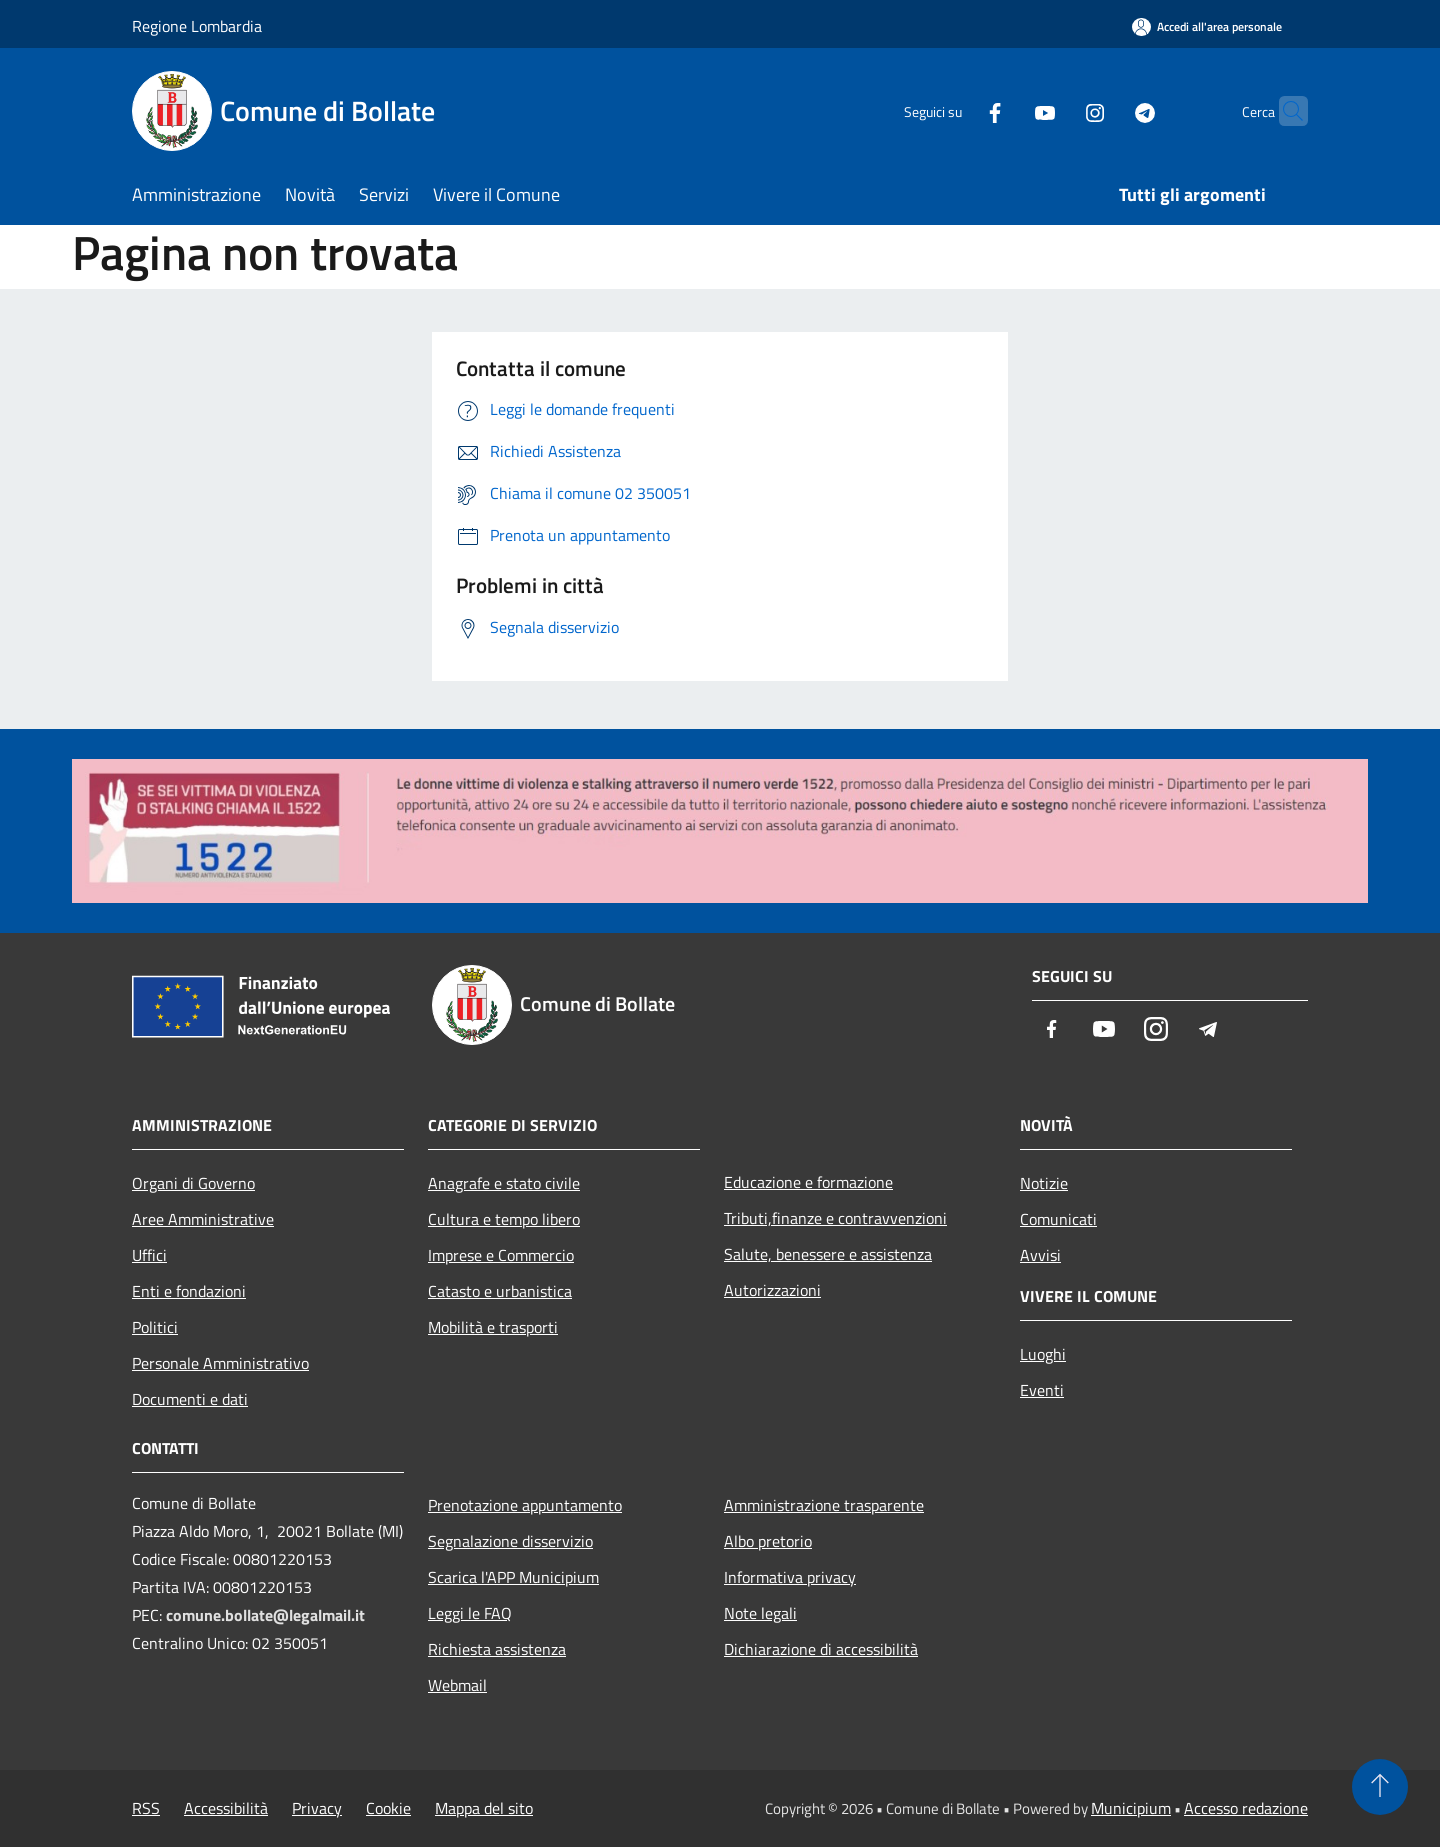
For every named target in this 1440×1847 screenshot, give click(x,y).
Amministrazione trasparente (824, 1505)
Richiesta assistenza (497, 1649)
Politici (155, 1327)
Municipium (1131, 1808)
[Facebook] (956, 110)
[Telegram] (1106, 110)
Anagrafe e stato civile (504, 1183)
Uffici (149, 1255)
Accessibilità (226, 1808)
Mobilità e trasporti (493, 1327)
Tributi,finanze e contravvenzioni (835, 1218)
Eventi (1042, 1390)
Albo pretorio (768, 1541)
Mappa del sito (484, 1808)
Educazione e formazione (808, 1182)
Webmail (457, 1685)
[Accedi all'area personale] (1207, 26)
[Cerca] (1284, 111)
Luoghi (1043, 1354)
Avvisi (1040, 1255)
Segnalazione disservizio (510, 1541)
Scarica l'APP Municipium (513, 1577)
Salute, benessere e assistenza (828, 1254)
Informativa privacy (790, 1577)
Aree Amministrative (203, 1219)
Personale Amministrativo (220, 1363)
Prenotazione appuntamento (525, 1505)
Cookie (388, 1808)
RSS (146, 1808)
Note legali (760, 1613)
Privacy (317, 1808)
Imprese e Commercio (501, 1255)
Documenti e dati (190, 1399)
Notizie (1044, 1183)
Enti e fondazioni (189, 1291)
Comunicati (1058, 1219)
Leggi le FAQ (470, 1613)
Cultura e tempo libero (504, 1219)
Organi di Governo (193, 1183)
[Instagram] (1056, 110)
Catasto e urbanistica (500, 1291)
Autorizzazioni (772, 1290)
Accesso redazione (1246, 1808)
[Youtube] (1006, 110)
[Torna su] (1380, 1787)
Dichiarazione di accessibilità (821, 1649)
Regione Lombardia (197, 26)
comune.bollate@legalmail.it (265, 1615)
